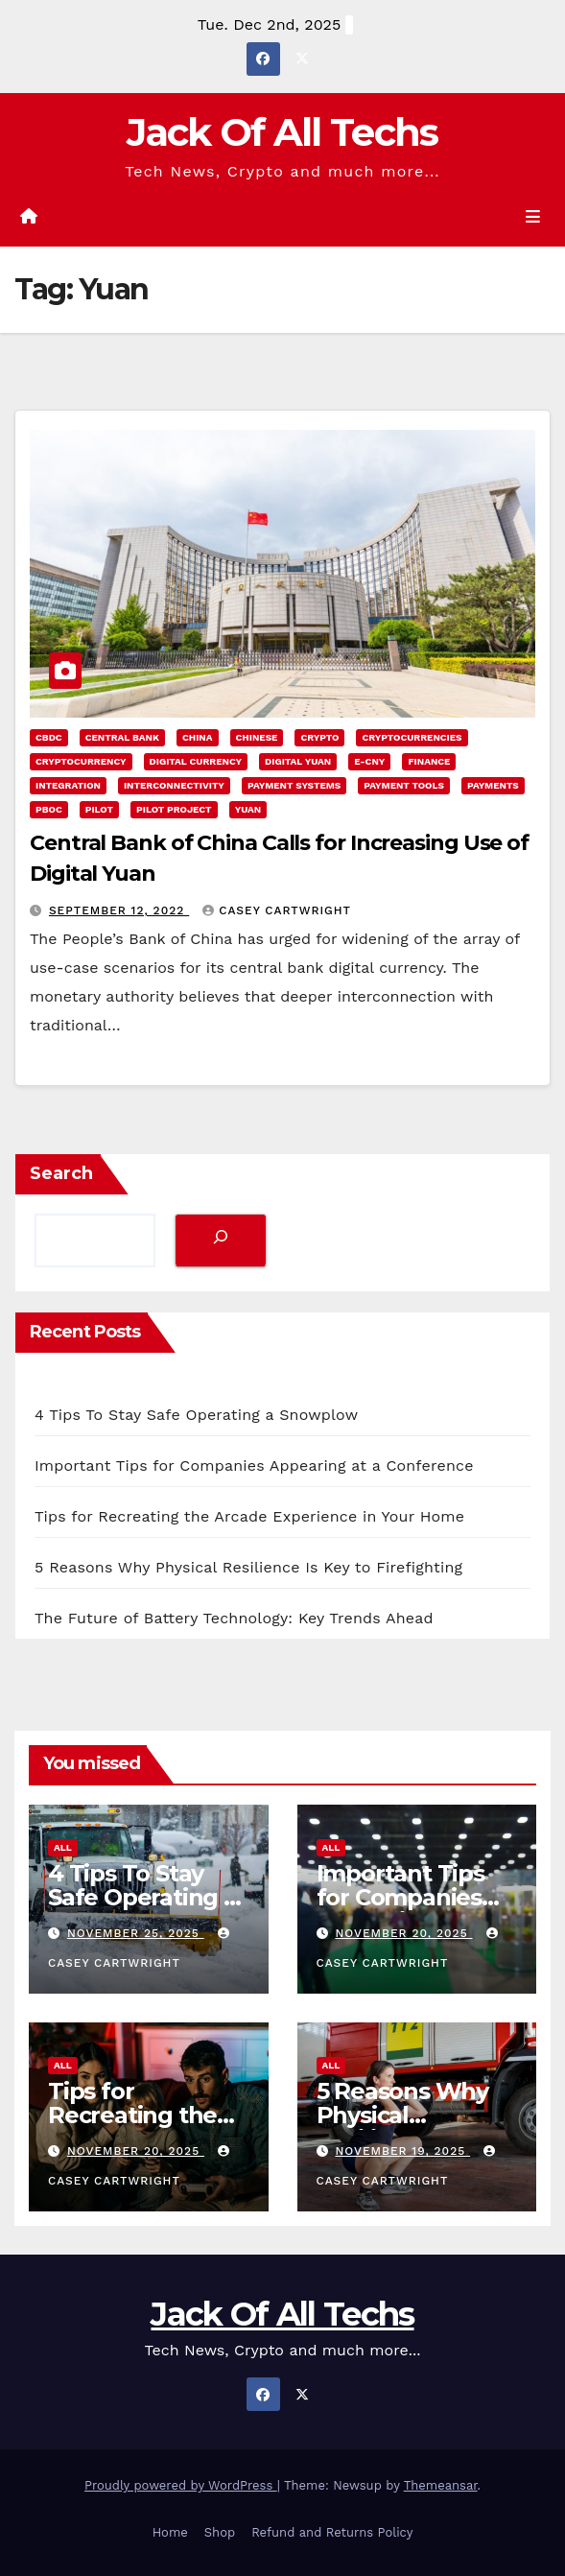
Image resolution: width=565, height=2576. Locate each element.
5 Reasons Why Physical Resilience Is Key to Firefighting (248, 1567)
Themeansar (441, 2485)
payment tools (404, 785)
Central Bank (122, 737)
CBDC (48, 737)
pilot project (174, 809)
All (63, 1847)
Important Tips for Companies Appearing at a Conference (254, 1465)
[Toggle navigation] (533, 217)
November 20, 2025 (403, 1933)
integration (68, 785)
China (197, 737)
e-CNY (369, 761)
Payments (493, 785)
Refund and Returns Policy (331, 2532)
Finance (429, 761)
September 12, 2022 (119, 910)
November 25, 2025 (135, 1933)
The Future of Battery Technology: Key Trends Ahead (234, 1618)
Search (61, 1173)
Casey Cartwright (276, 910)
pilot (99, 809)
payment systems (294, 785)
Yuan (248, 809)
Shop (219, 2532)
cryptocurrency (81, 761)
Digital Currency (196, 761)
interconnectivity (174, 785)
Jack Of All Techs (282, 131)
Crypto (319, 737)
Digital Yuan (298, 761)
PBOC (48, 809)
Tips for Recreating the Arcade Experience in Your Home (249, 1516)
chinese (257, 737)
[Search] (221, 1240)
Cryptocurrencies (411, 737)
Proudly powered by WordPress (180, 2485)
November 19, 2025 (402, 2151)
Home (170, 2532)
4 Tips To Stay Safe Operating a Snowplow (196, 1415)
